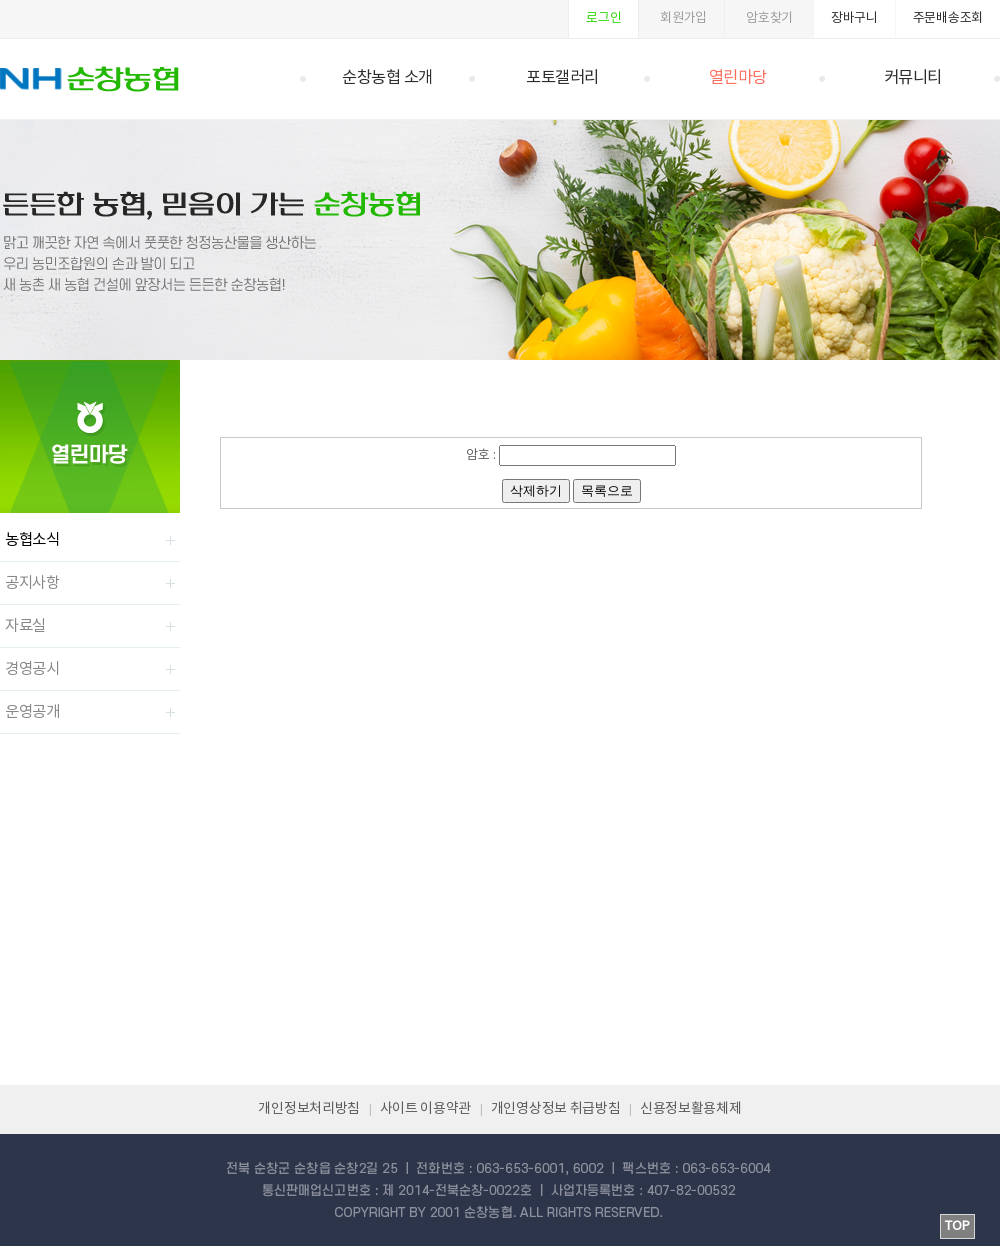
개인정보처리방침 (309, 1109)
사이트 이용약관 (426, 1109)
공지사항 (32, 583)
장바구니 (854, 18)
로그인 (603, 18)
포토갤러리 (562, 78)
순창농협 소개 (387, 78)
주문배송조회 (948, 18)
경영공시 (32, 669)
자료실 (25, 626)
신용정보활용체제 (691, 1109)
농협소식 (32, 540)
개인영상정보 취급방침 (556, 1109)
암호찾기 (769, 18)
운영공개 (32, 712)
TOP (957, 1226)
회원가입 (683, 18)
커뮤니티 (913, 78)
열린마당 (738, 78)
